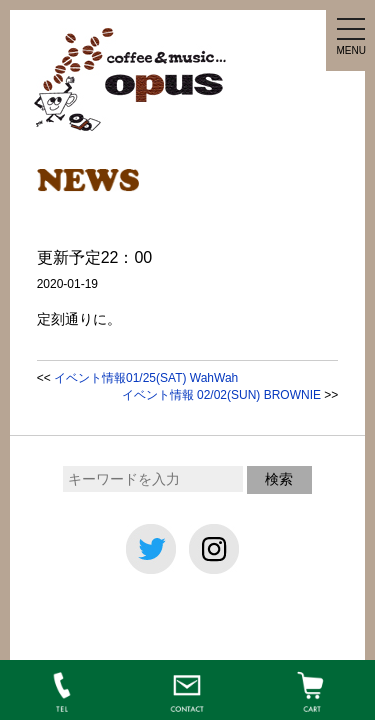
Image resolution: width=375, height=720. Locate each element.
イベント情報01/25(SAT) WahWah (146, 378)
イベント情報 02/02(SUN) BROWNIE (221, 395)
